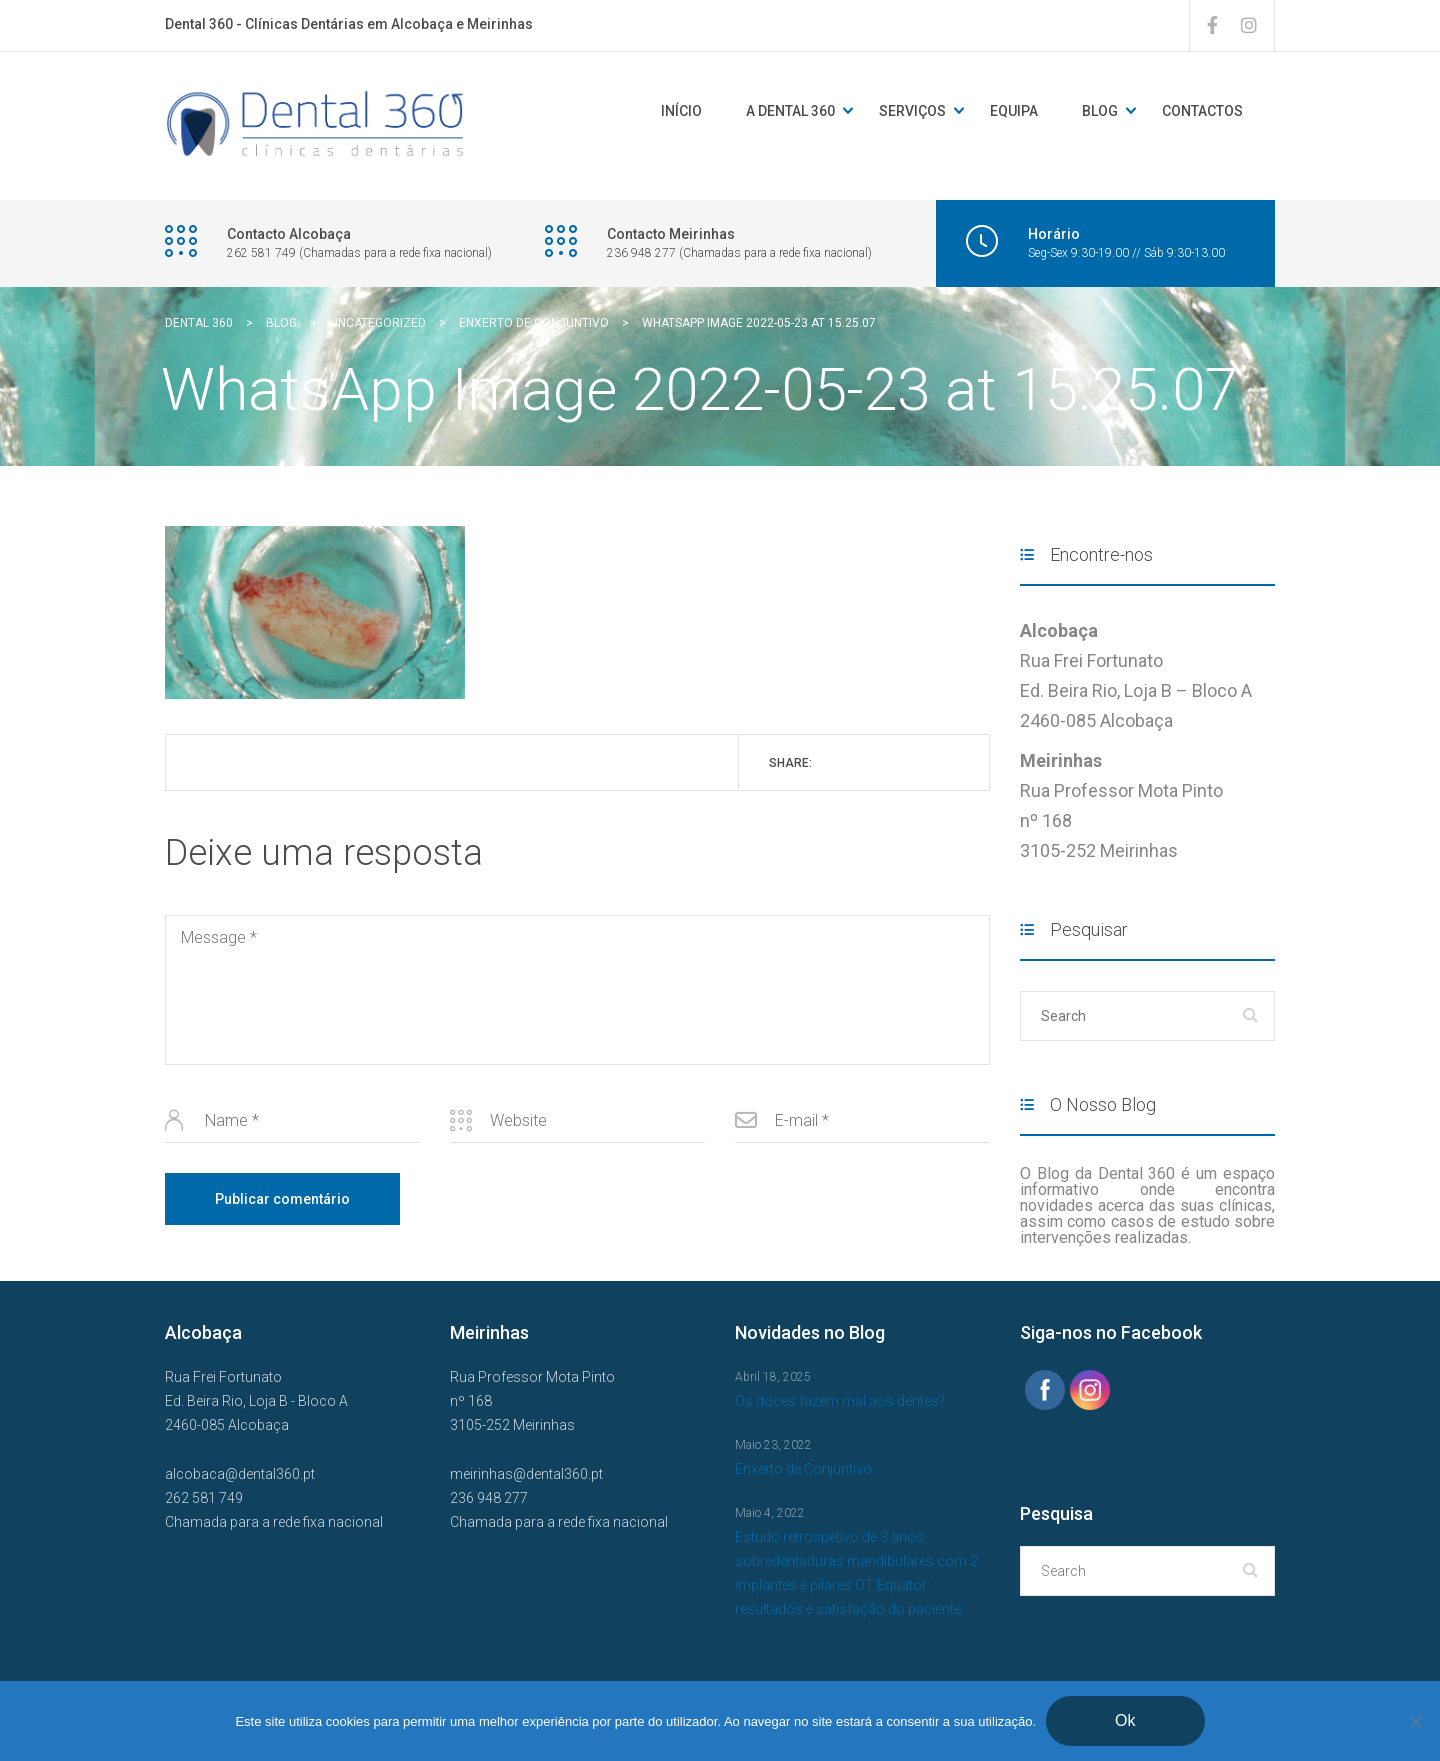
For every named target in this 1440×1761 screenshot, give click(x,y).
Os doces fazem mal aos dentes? (840, 1401)
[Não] (1415, 1721)
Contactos (1202, 111)
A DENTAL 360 (790, 111)
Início (681, 111)
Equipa (1014, 111)
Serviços (912, 111)
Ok (1125, 1720)
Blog (1100, 111)
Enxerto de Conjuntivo (803, 1469)
